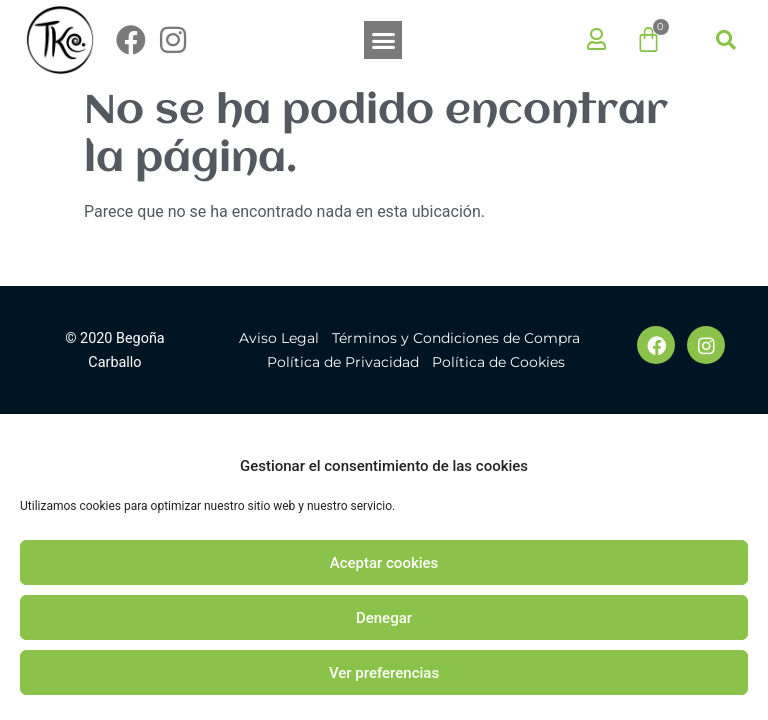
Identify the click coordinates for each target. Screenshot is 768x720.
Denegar (384, 618)
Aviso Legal (279, 338)
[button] (383, 40)
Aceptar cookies (384, 563)
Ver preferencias (384, 673)
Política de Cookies (498, 362)
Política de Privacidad (343, 362)
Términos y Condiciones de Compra (456, 338)
